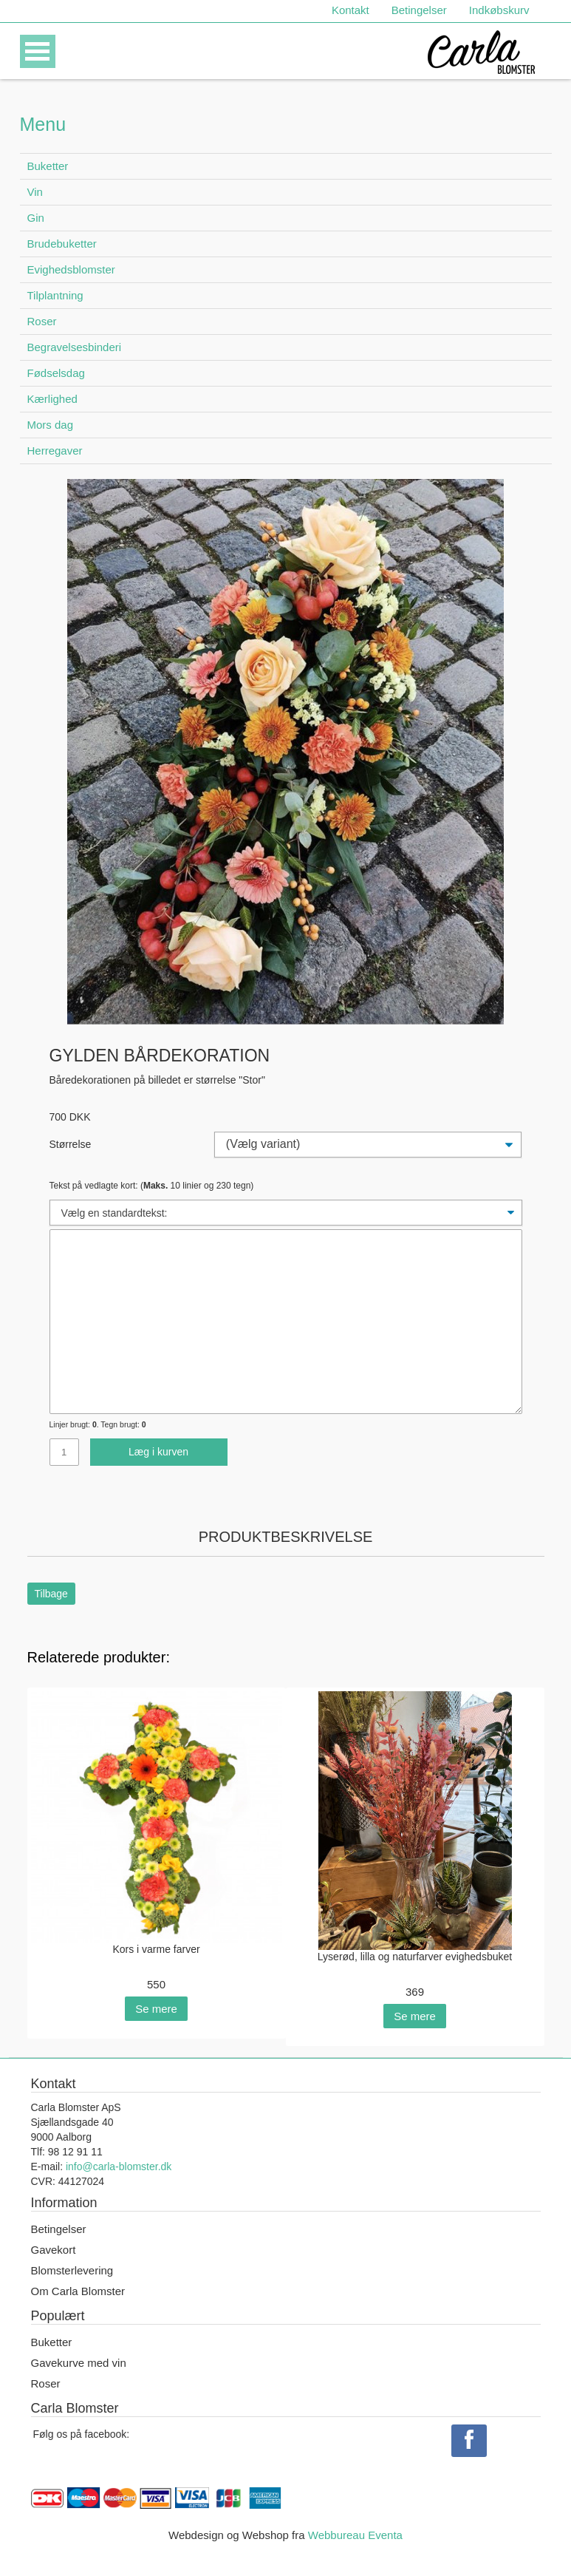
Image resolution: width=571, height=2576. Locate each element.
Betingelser (419, 10)
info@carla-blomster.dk (118, 2166)
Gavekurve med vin (78, 2362)
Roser (42, 321)
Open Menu (37, 51)
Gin (35, 217)
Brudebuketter (62, 243)
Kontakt (350, 10)
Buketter (48, 166)
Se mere (156, 2008)
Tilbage (51, 1594)
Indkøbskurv (499, 10)
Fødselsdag (56, 373)
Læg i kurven (158, 1452)
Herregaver (55, 450)
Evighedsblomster (71, 269)
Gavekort (53, 2249)
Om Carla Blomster (78, 2291)
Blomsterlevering (72, 2270)
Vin (35, 192)
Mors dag (50, 424)
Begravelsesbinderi (74, 347)
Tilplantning (55, 295)
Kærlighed (52, 398)
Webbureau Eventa (355, 2535)
